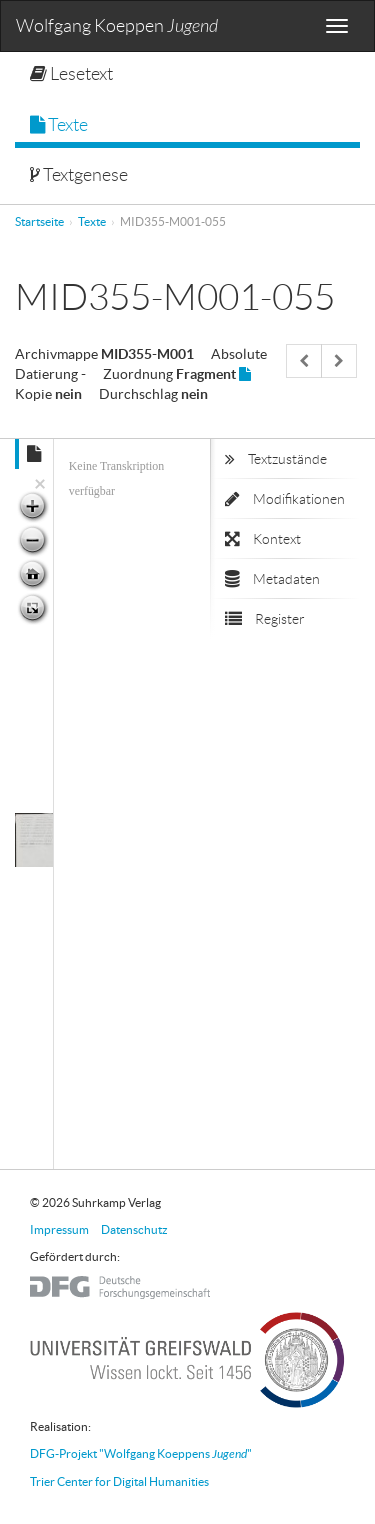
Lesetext (71, 74)
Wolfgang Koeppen (117, 26)
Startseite (39, 221)
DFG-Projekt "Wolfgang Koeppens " (141, 1453)
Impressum (59, 1229)
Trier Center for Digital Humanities (119, 1481)
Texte (59, 125)
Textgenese (79, 175)
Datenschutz (134, 1229)
